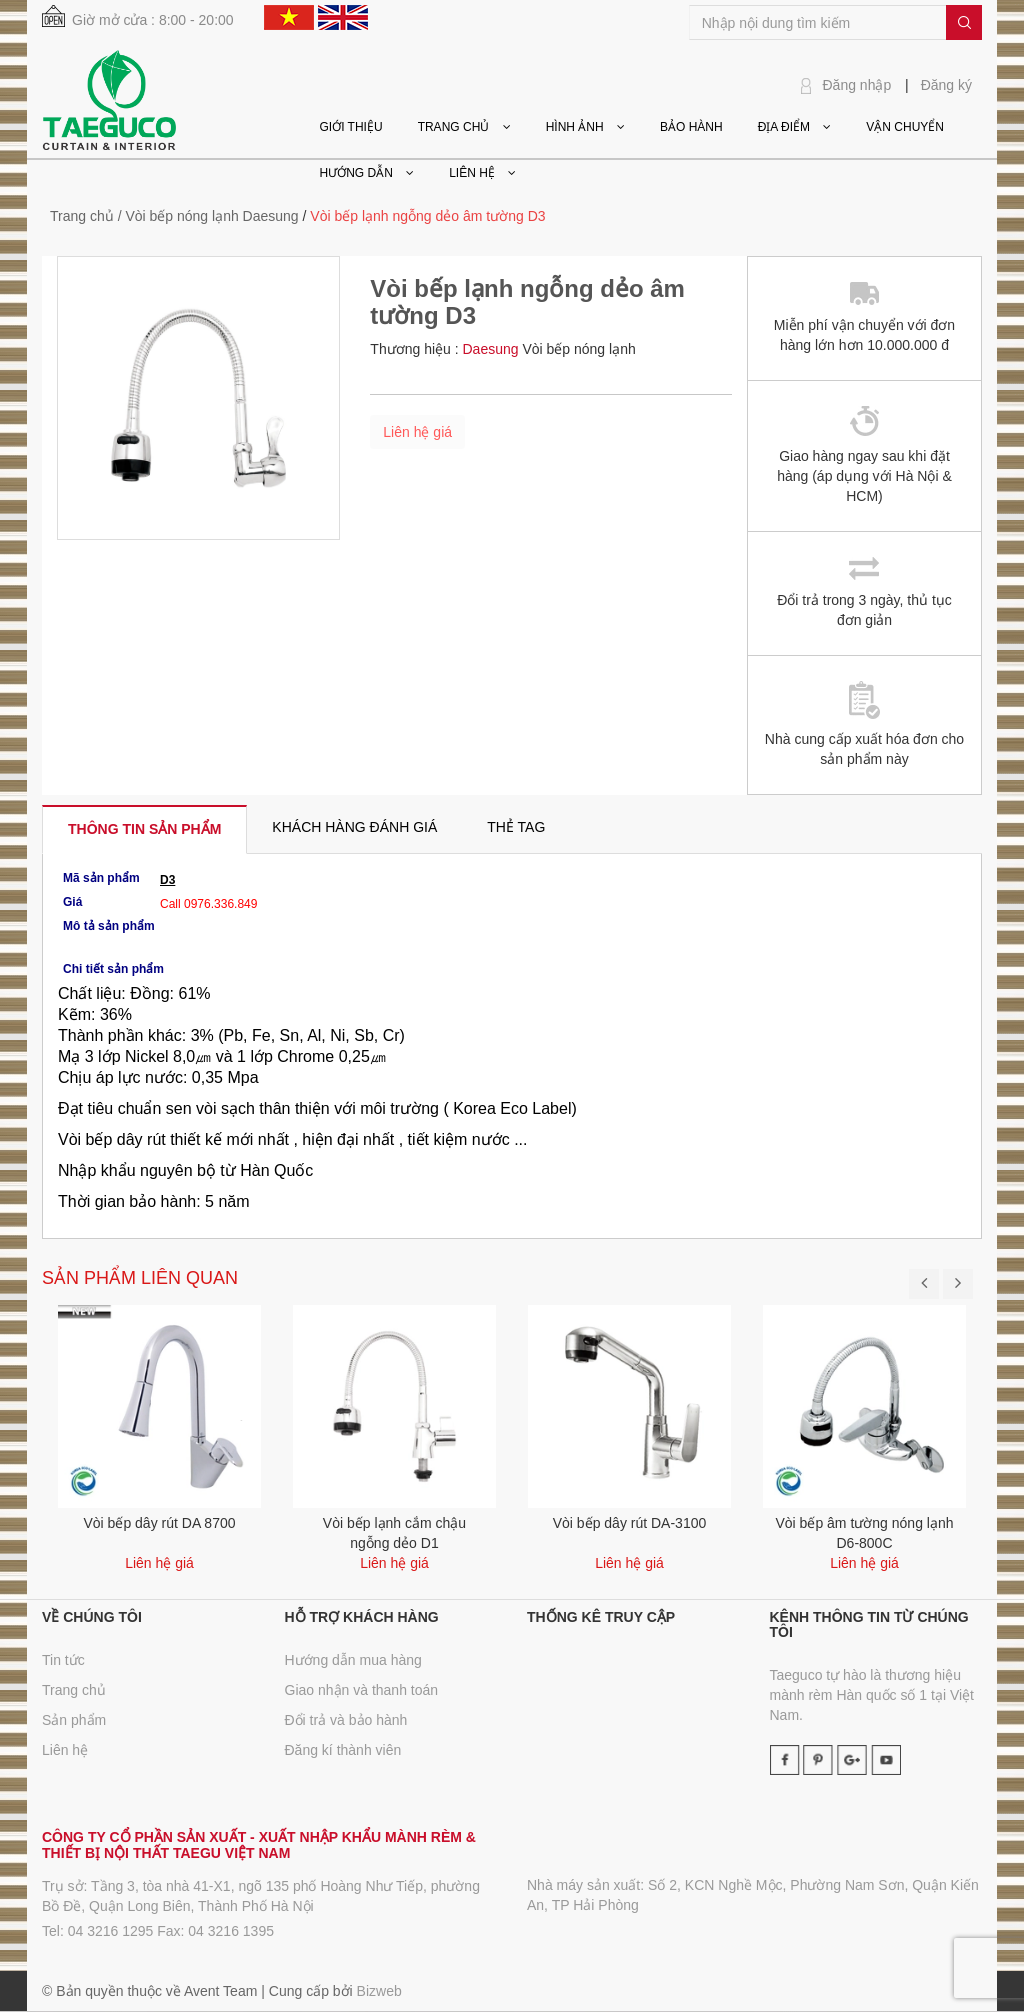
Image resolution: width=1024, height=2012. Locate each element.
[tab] (144, 829)
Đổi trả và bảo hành (346, 1720)
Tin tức (63, 1660)
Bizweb (379, 1991)
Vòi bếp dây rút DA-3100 (630, 1523)
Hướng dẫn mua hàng (353, 1660)
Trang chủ (82, 216)
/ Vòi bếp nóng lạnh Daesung (208, 216)
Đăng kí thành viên (343, 1750)
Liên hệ (65, 1750)
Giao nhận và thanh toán (362, 1690)
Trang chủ (74, 1690)
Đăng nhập (857, 85)
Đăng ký (946, 85)
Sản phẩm (74, 1720)
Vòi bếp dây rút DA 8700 (160, 1523)
